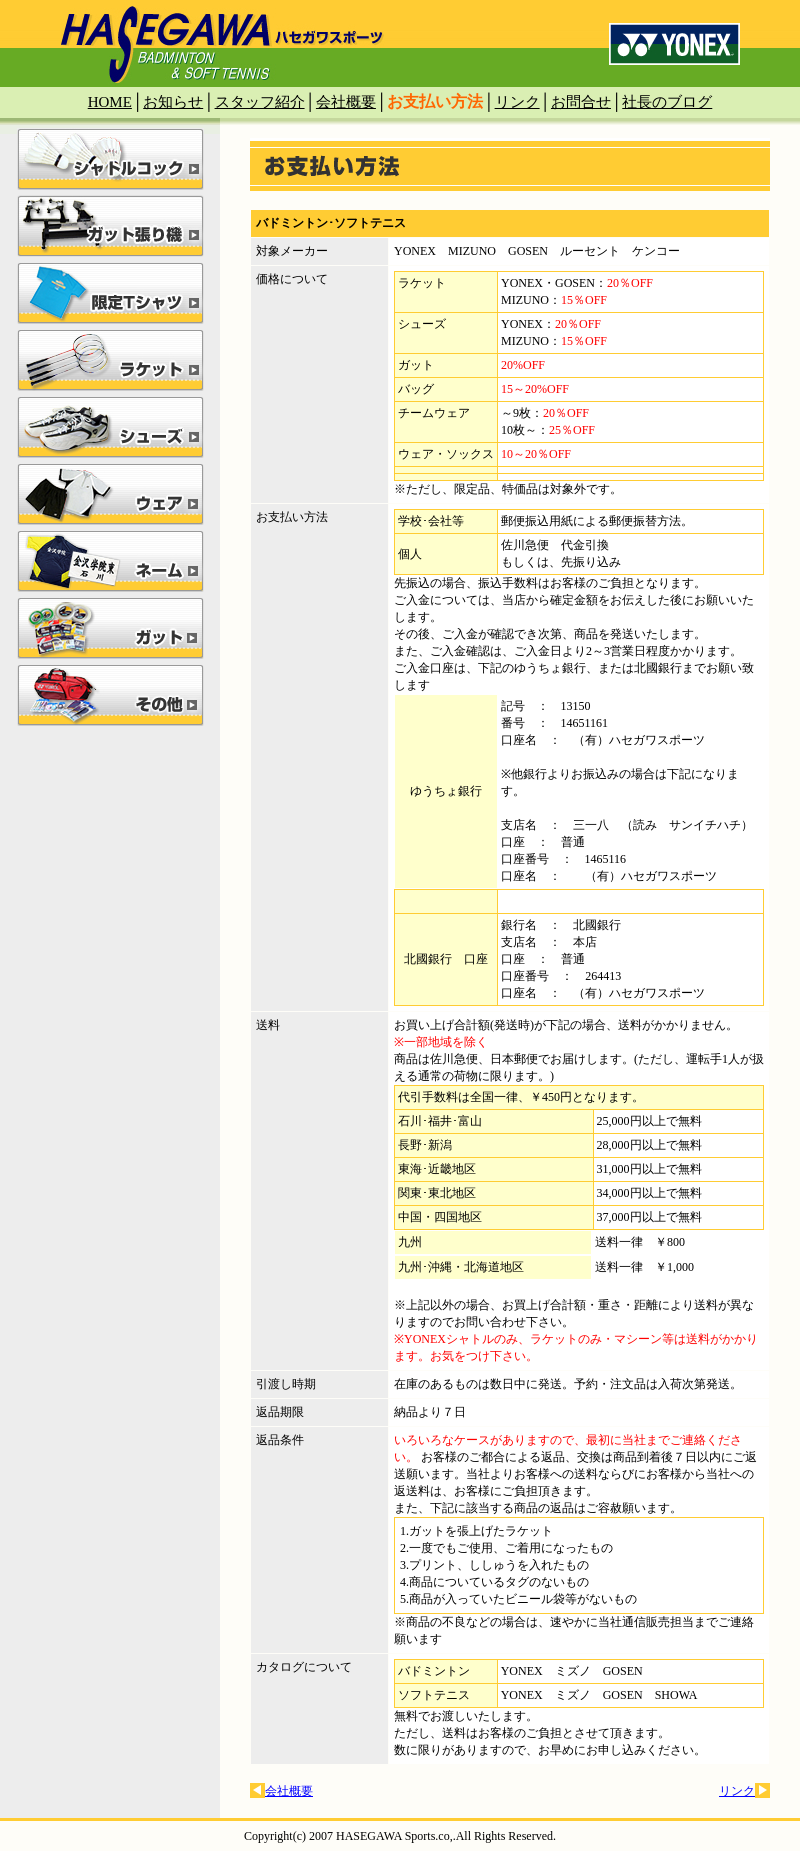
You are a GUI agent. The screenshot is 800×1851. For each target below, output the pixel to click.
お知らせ (173, 102)
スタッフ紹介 (260, 102)
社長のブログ (667, 102)
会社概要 (346, 102)
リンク (517, 102)
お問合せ (581, 102)
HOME (110, 102)
